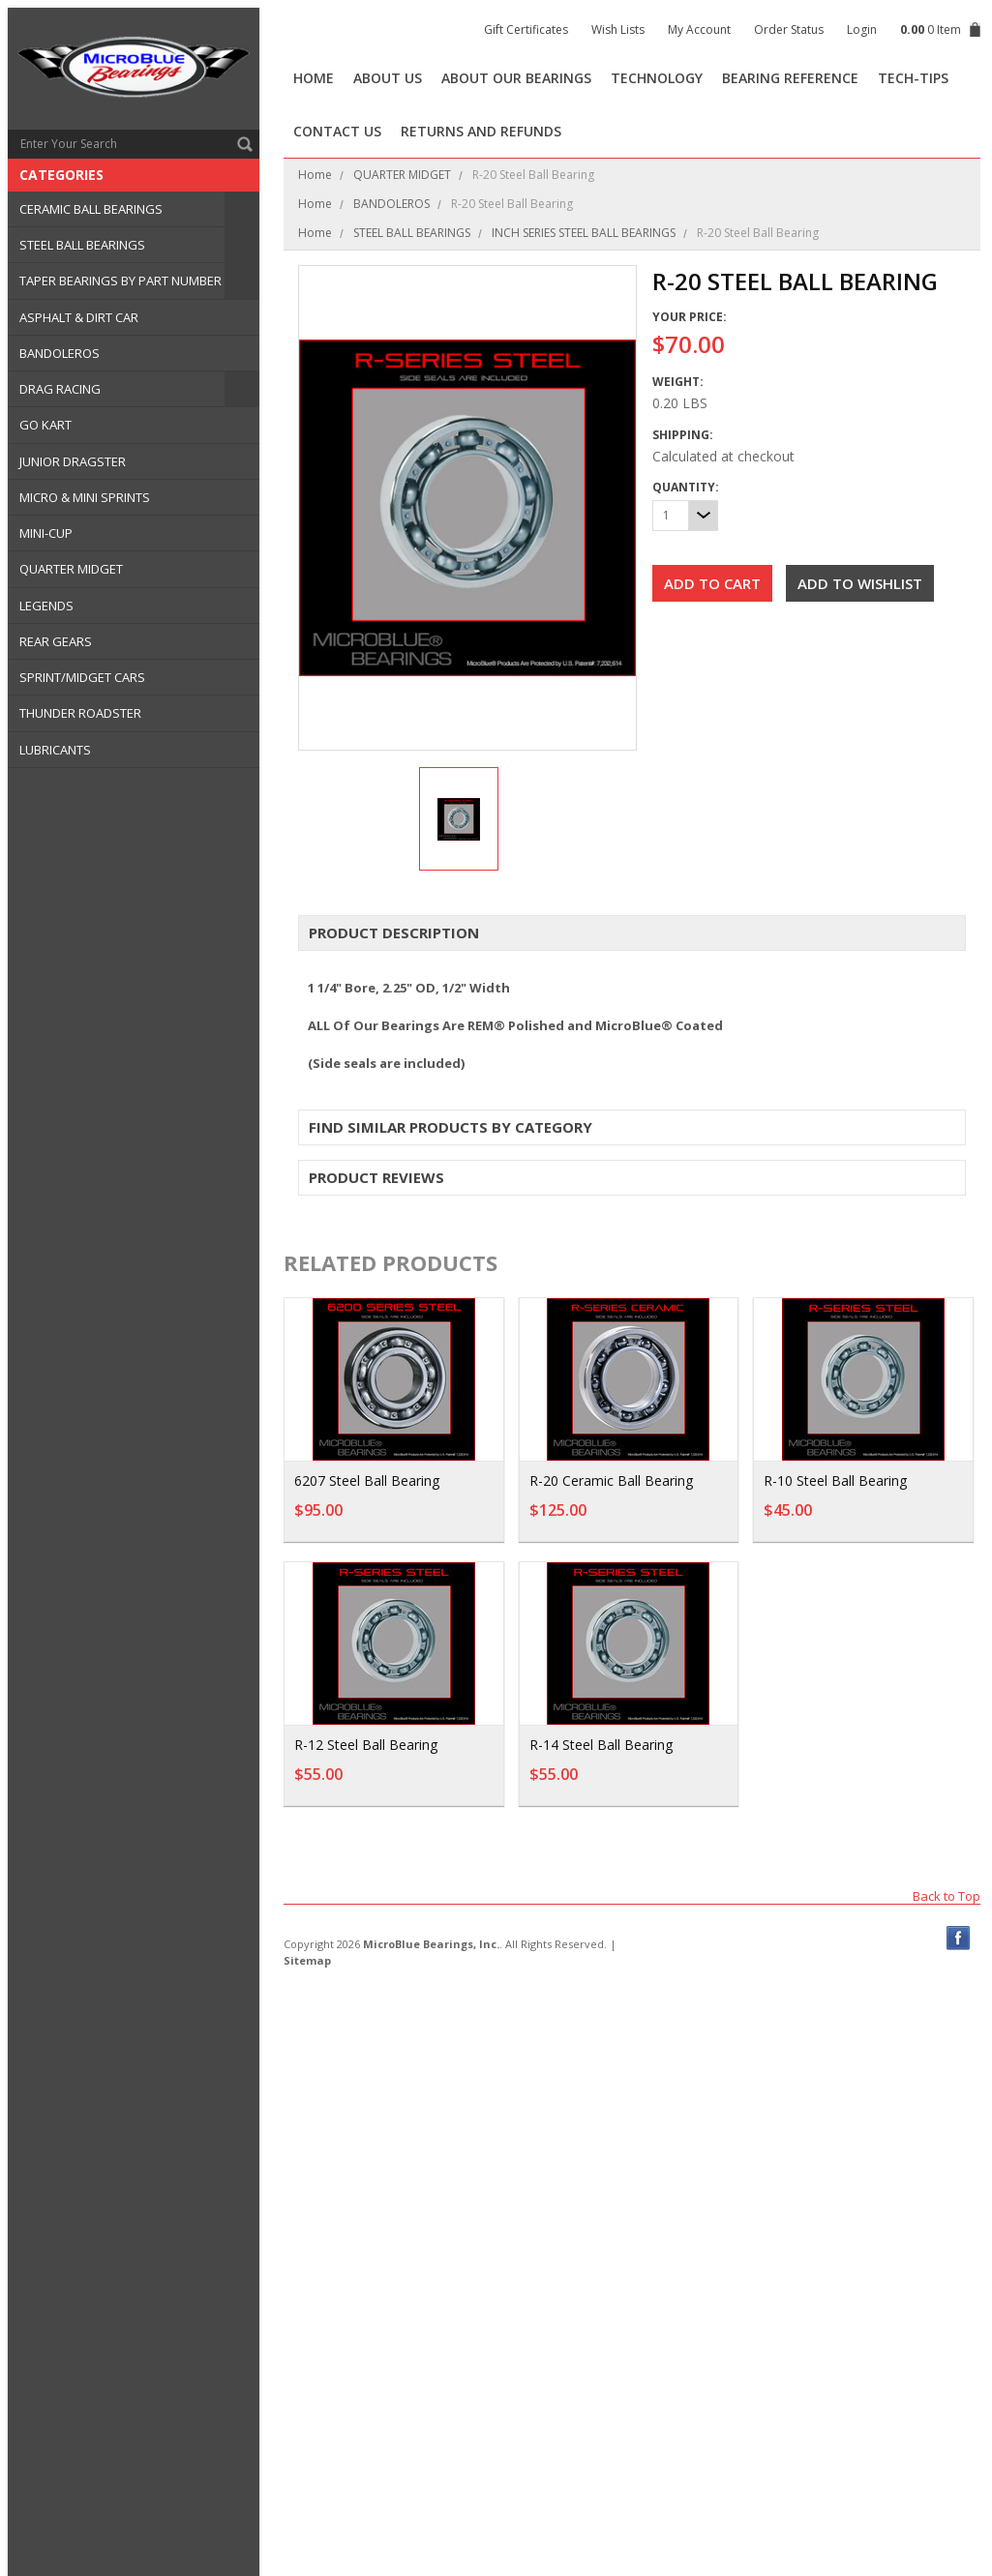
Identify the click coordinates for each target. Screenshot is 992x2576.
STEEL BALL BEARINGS (82, 244)
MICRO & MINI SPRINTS (84, 497)
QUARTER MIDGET (71, 568)
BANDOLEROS (59, 353)
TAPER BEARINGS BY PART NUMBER (120, 280)
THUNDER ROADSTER (80, 713)
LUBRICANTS (55, 749)
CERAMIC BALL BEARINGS (91, 209)
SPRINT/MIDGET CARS (82, 677)
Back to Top (946, 1895)
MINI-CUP (46, 533)
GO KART (45, 424)
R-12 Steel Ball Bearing (365, 1744)
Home (315, 174)
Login (862, 29)
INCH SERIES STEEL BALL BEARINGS (584, 232)
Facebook (959, 1938)
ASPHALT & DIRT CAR (78, 317)
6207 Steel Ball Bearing (366, 1480)
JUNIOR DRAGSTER (72, 461)
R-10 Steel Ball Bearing (835, 1480)
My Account (699, 29)
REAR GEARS (55, 641)
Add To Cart (671, 1519)
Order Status (789, 29)
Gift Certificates (526, 29)
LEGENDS (46, 605)
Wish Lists (618, 29)
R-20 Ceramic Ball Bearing (611, 1480)
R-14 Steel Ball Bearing (601, 1744)
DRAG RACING (60, 389)
